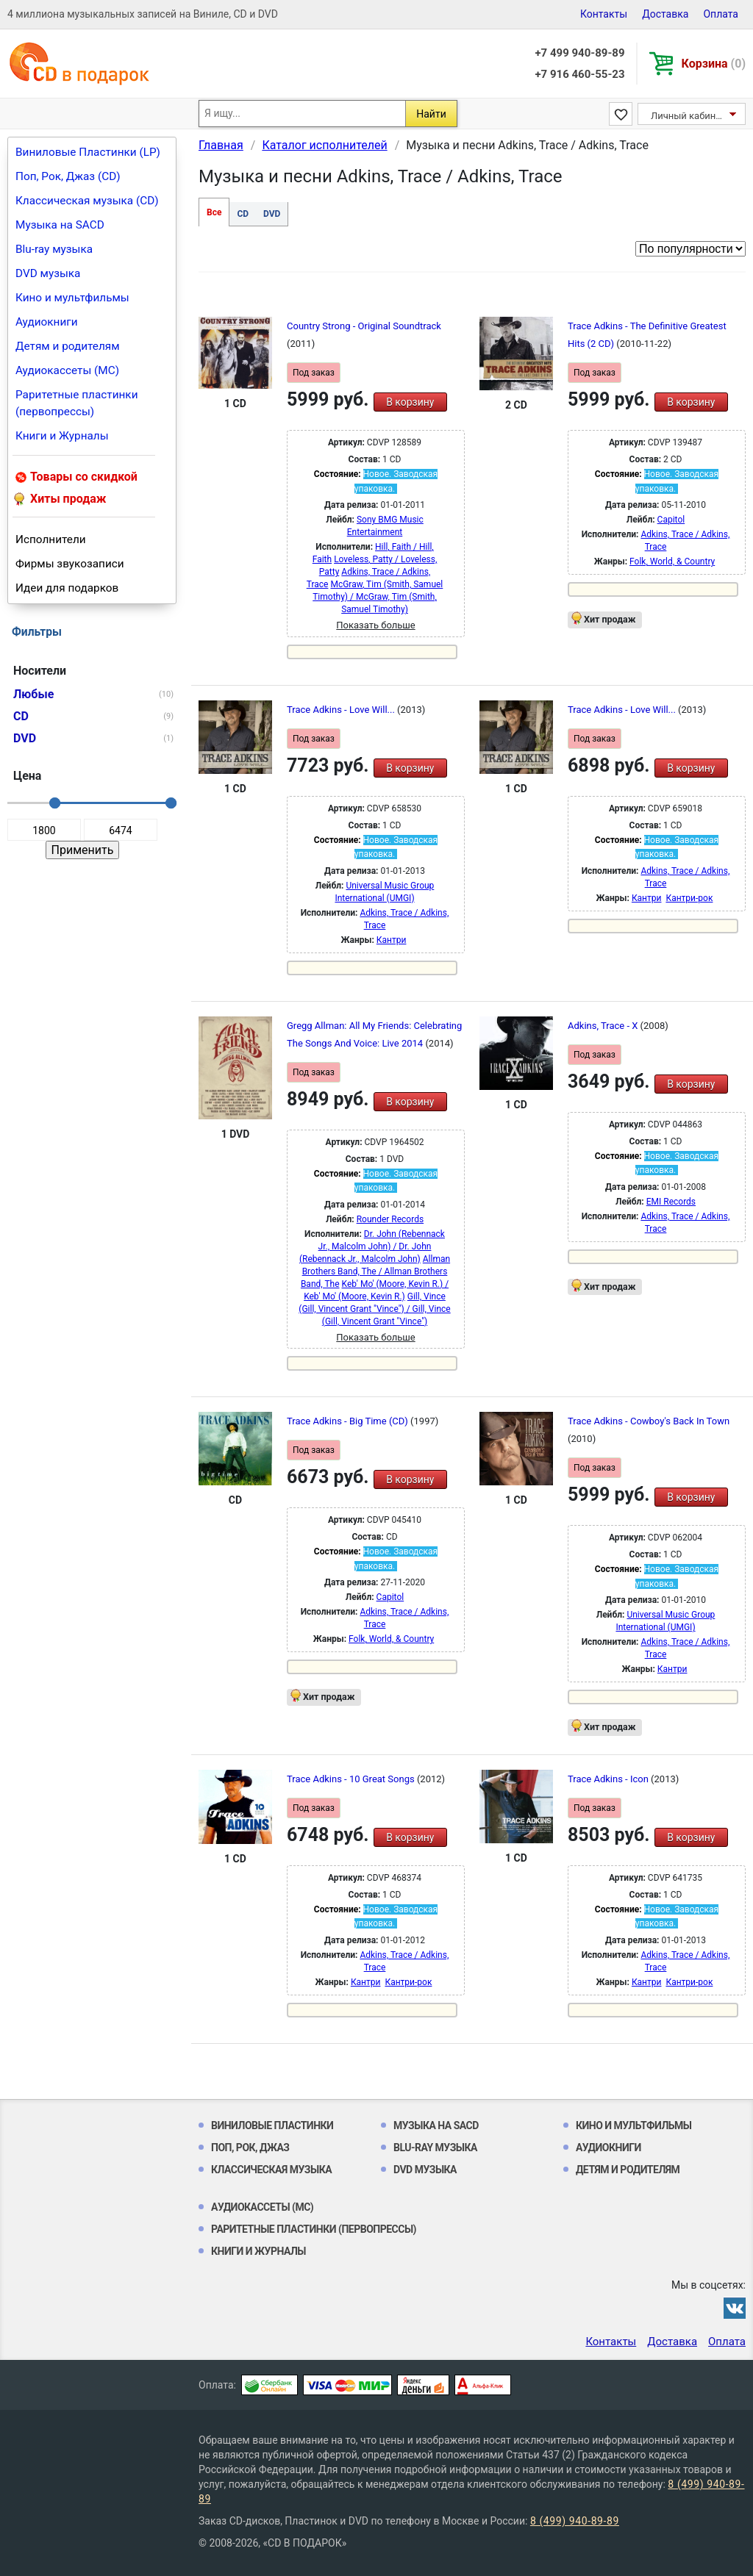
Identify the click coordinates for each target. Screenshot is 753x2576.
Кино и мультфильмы (72, 297)
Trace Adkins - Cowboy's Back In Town (648, 1421)
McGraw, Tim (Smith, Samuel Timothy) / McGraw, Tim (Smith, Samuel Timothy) (378, 596)
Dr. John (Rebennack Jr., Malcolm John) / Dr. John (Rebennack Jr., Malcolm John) (372, 1246)
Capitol (671, 519)
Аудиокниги (46, 322)
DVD (271, 214)
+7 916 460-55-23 (579, 74)
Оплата (720, 14)
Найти (431, 114)
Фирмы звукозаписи (69, 563)
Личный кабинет (688, 115)
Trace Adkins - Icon (609, 1778)
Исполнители (50, 539)
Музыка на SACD (59, 225)
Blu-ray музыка (54, 249)
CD (243, 214)
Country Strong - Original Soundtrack (364, 325)
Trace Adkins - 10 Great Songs (352, 1778)
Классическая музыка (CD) (87, 200)
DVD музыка (47, 273)
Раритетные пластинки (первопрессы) (76, 403)
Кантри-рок (689, 898)
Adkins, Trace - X (604, 1025)
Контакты (603, 14)
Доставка (665, 14)
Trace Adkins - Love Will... (342, 709)
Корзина (714, 64)
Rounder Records (390, 1219)
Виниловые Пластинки (272, 2125)
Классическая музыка (271, 2169)
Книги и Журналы (62, 435)
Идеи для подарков (66, 588)
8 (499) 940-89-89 (574, 2521)
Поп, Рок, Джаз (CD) (68, 176)
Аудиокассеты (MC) (67, 370)
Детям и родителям (67, 346)
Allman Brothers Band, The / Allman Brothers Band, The (375, 1271)
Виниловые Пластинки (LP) (87, 152)
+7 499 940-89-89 (579, 53)
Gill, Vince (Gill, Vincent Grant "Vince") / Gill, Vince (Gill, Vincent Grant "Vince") (374, 1309)
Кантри (391, 940)
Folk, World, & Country (672, 561)
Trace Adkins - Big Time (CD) (348, 1421)
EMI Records (671, 1201)
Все (214, 212)
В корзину (410, 402)
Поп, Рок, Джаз (250, 2147)
